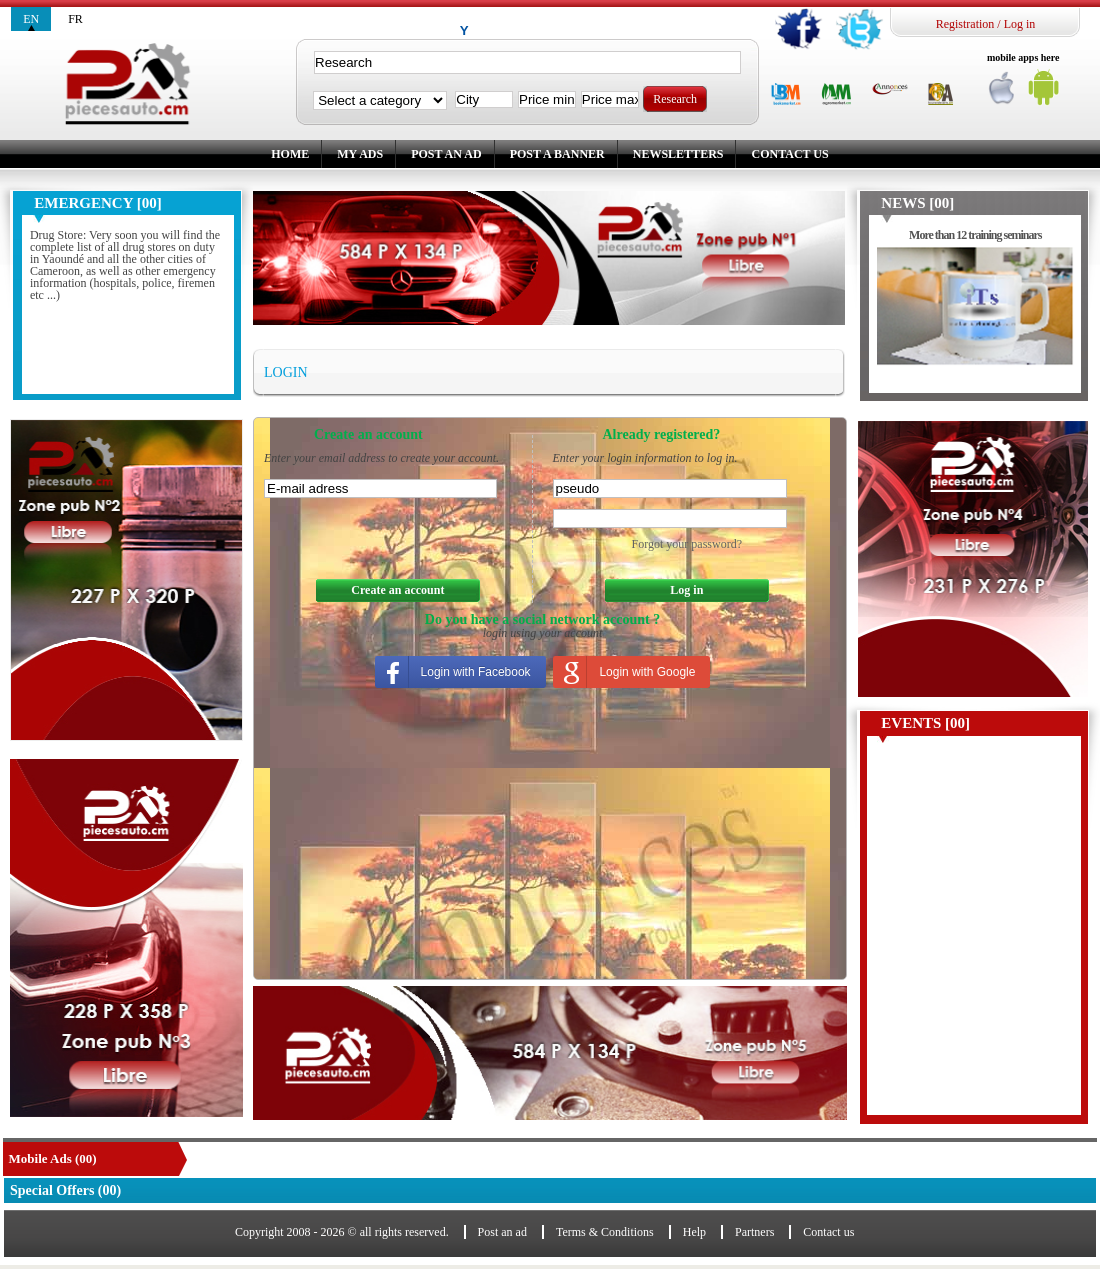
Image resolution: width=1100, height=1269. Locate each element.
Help (694, 1232)
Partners (754, 1232)
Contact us (789, 154)
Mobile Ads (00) (53, 1158)
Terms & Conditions (605, 1232)
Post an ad (446, 154)
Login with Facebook (476, 672)
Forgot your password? (687, 544)
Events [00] (925, 723)
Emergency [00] (97, 203)
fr (75, 19)
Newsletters (678, 154)
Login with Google (647, 672)
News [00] (917, 203)
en (31, 19)
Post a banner (557, 154)
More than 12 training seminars (975, 235)
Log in (1020, 24)
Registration (965, 24)
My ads (360, 154)
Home (290, 154)
